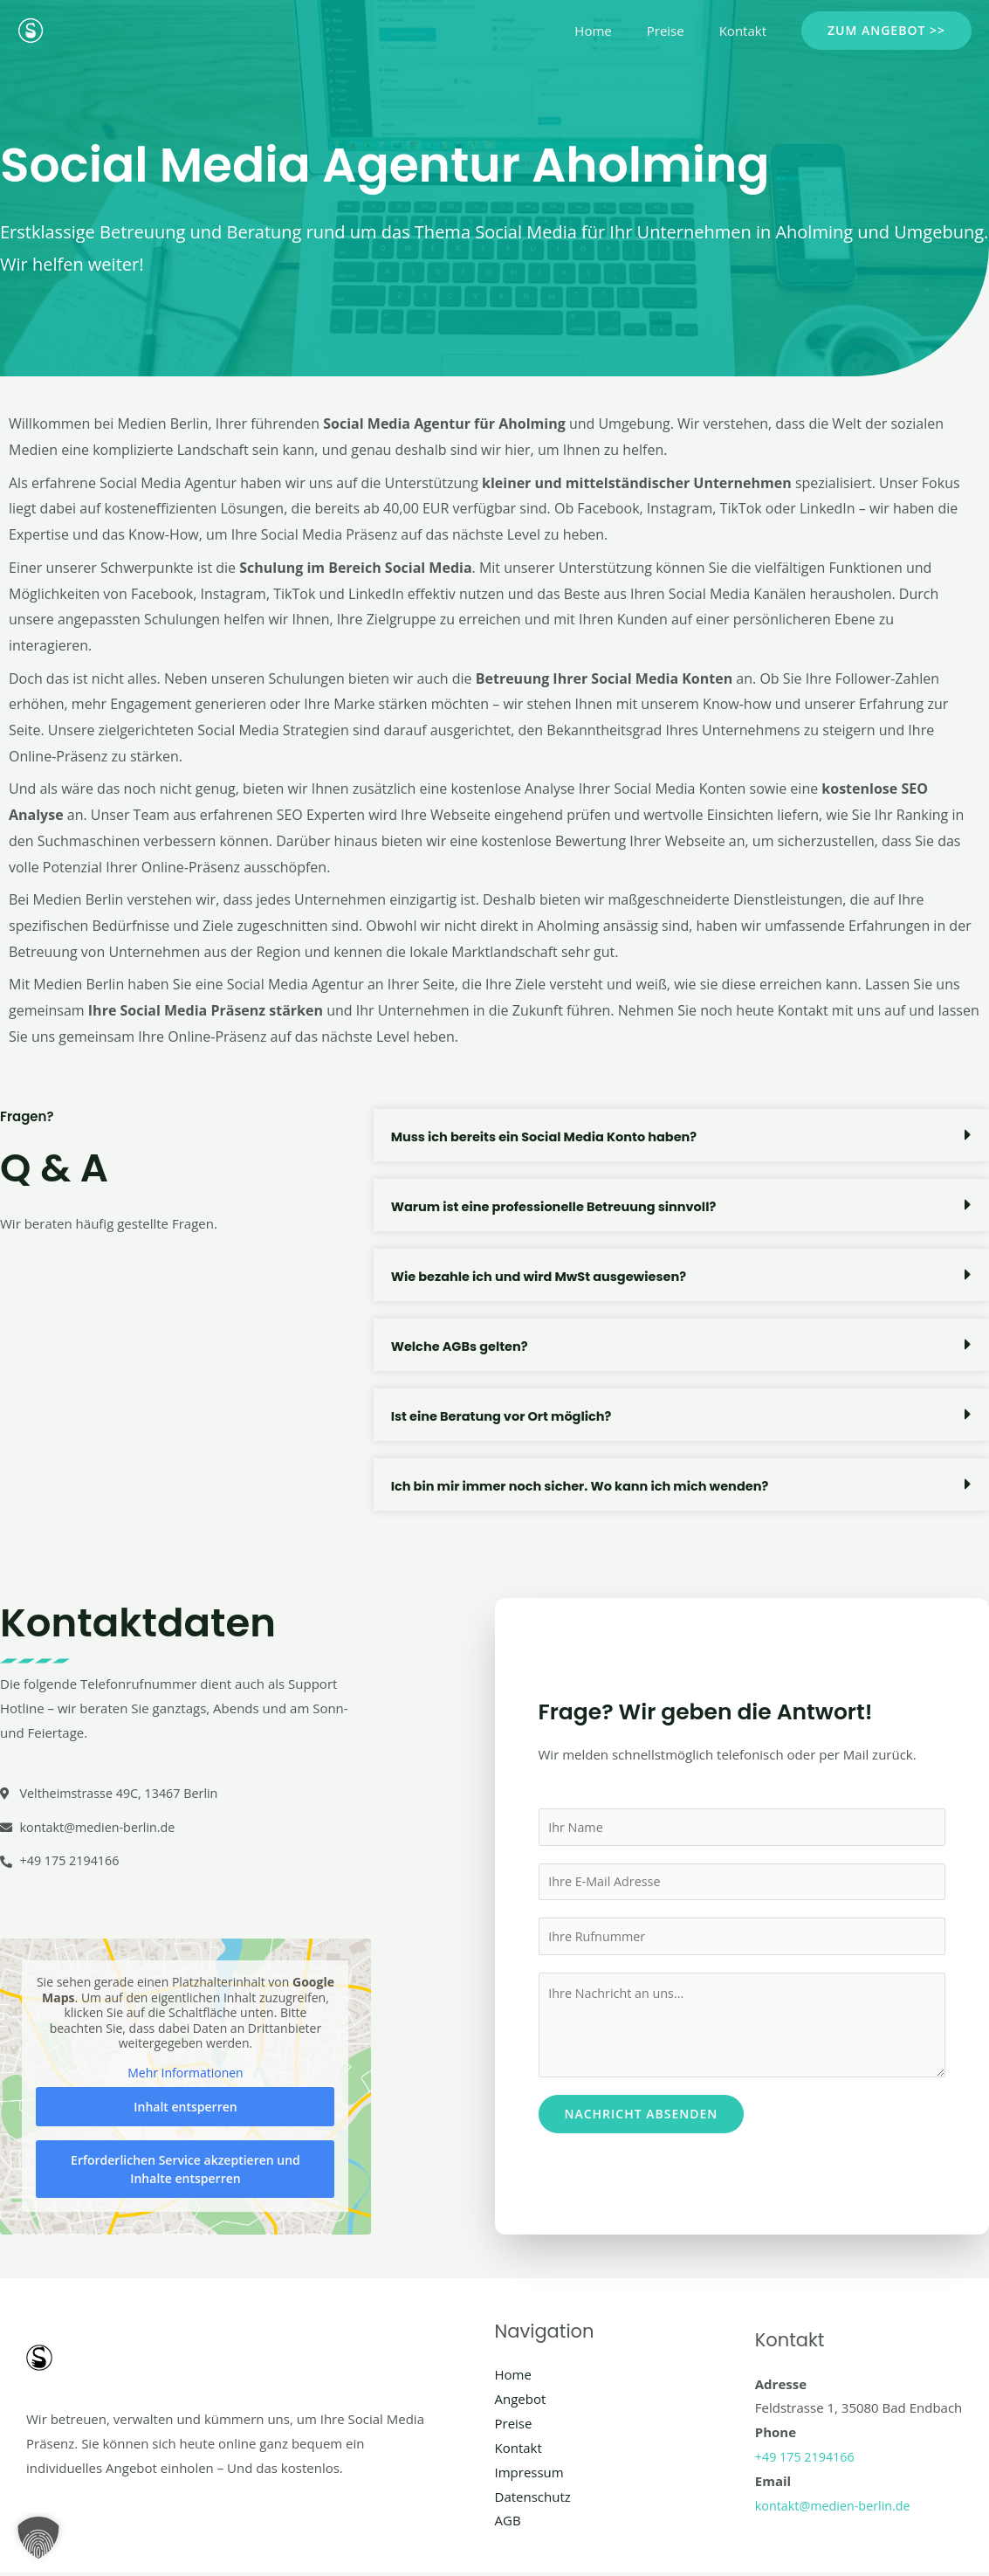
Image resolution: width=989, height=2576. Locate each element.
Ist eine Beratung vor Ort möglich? (505, 1416)
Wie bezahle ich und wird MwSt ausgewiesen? (544, 1276)
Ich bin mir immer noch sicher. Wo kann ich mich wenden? (586, 1486)
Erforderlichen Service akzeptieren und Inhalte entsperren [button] (185, 2172)
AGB (508, 2523)
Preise (678, 30)
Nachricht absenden (641, 2117)
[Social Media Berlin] (30, 29)
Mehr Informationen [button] (185, 2076)
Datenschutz (533, 2499)
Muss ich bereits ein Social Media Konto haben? (549, 1136)
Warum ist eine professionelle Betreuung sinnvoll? (559, 1206)
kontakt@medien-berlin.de (836, 2508)
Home (614, 30)
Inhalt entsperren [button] (185, 2110)
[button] (886, 30)
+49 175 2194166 (807, 2460)
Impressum (529, 2474)
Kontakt (747, 30)
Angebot (520, 2402)
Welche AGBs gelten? (461, 1346)
